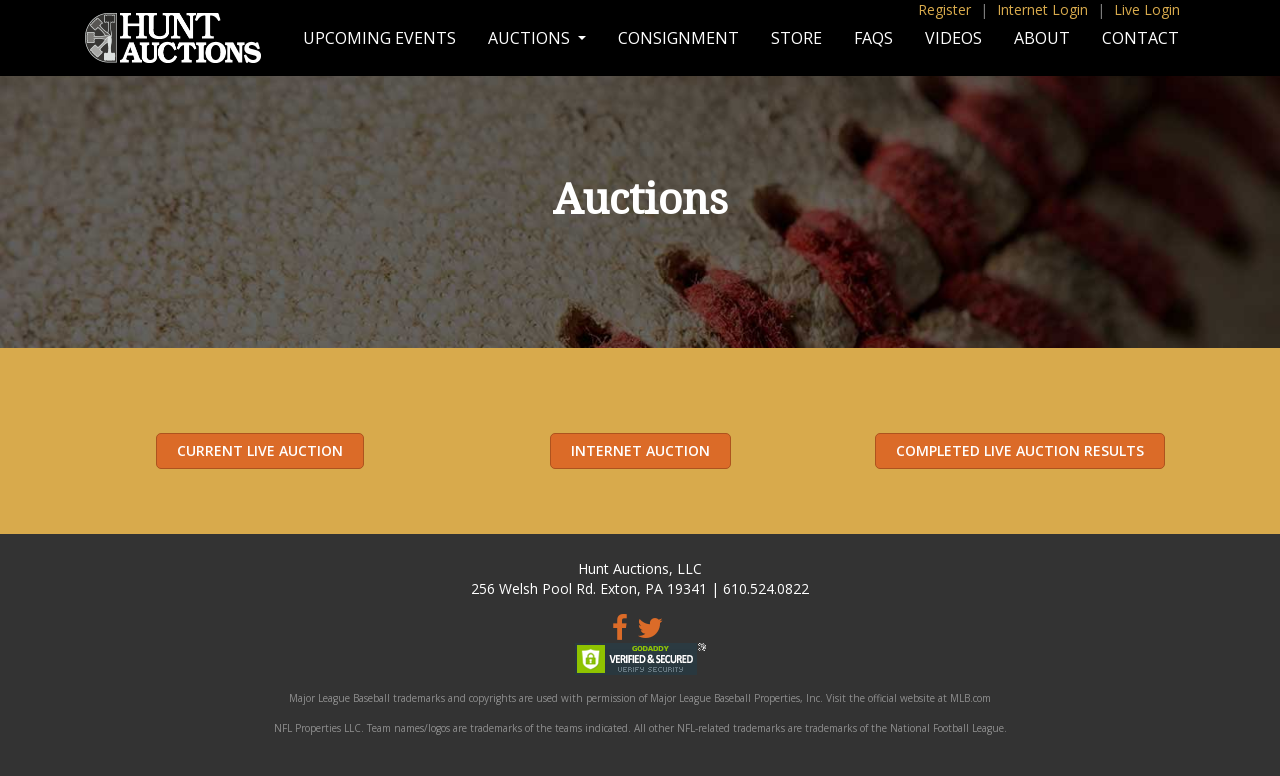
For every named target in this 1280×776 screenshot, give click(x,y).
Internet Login (1042, 9)
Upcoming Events (379, 38)
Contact (1140, 38)
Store (796, 38)
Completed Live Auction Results (1020, 450)
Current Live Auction (260, 450)
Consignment (678, 38)
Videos (953, 38)
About (1042, 38)
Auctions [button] (531, 38)
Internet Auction (640, 450)
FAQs (873, 38)
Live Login (1147, 9)
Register (944, 9)
